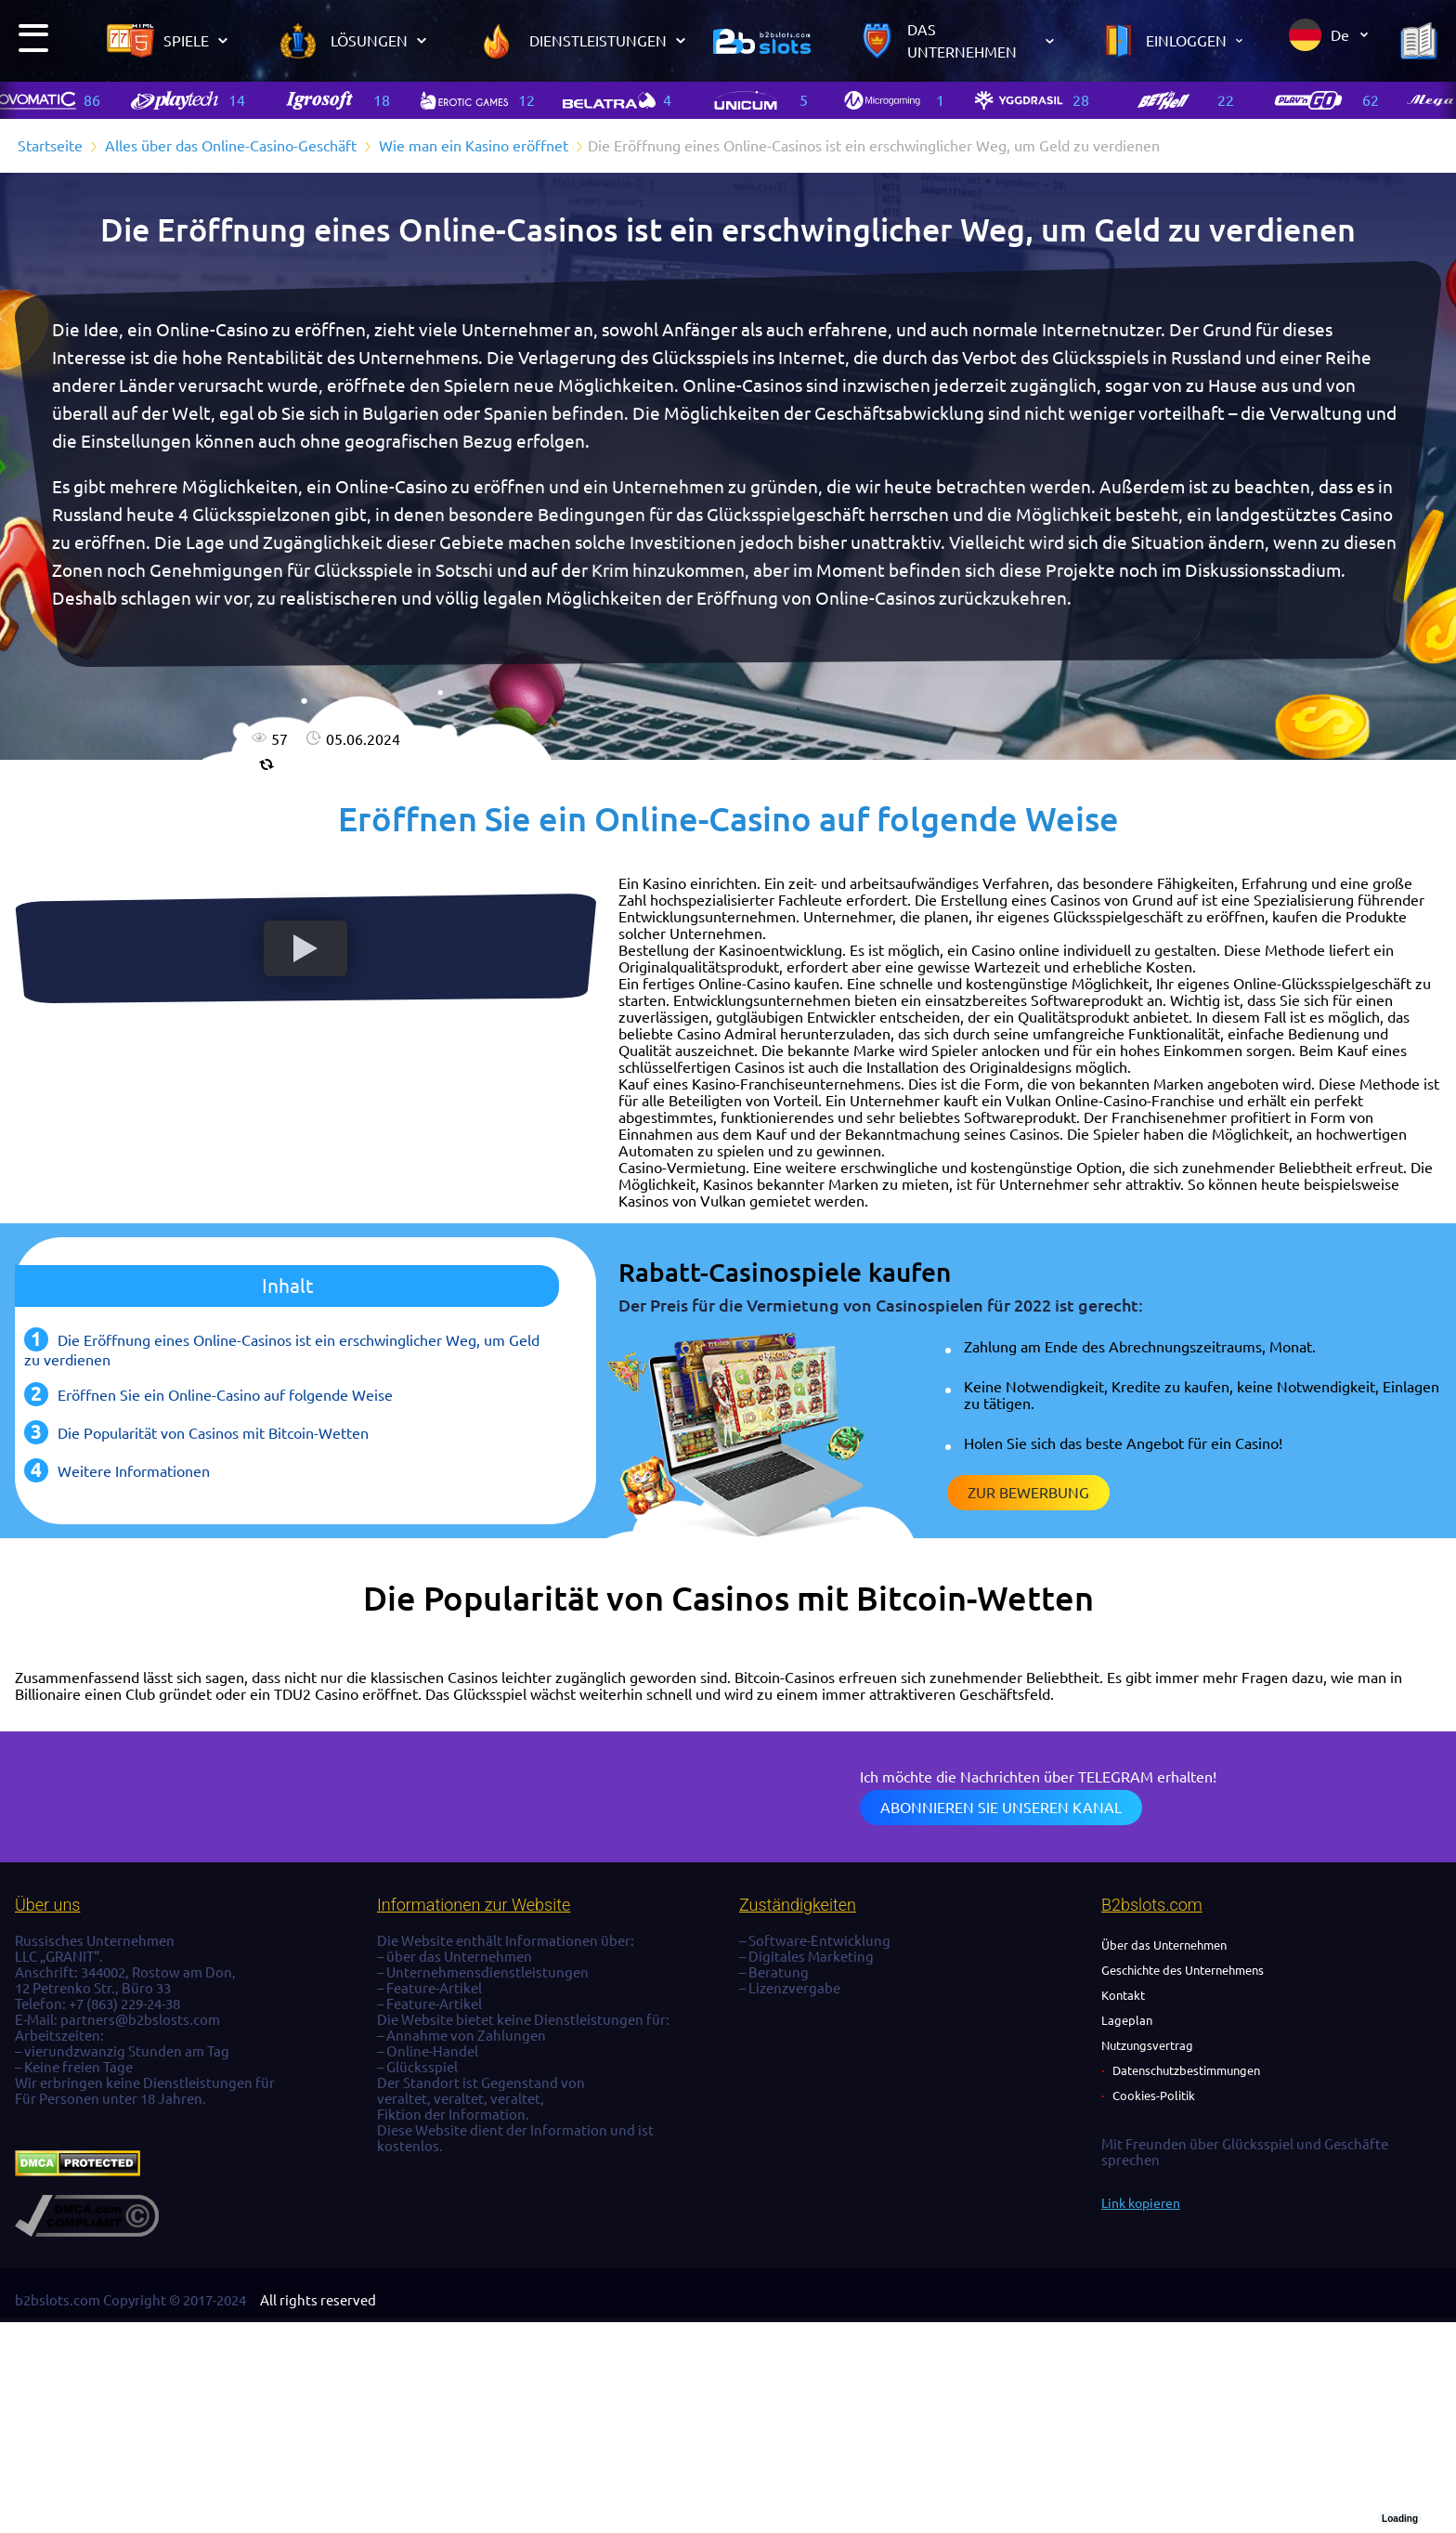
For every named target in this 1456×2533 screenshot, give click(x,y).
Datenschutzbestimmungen (1186, 2070)
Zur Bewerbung (1028, 1492)
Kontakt (1123, 1995)
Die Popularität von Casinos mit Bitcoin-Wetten (213, 1433)
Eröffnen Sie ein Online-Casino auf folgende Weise (225, 1395)
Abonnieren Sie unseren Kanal (1001, 1807)
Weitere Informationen (134, 1471)
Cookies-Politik (1153, 2095)
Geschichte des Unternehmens (1182, 1970)
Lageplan (1126, 2020)
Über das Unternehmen (1164, 1945)
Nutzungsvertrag (1147, 2045)
